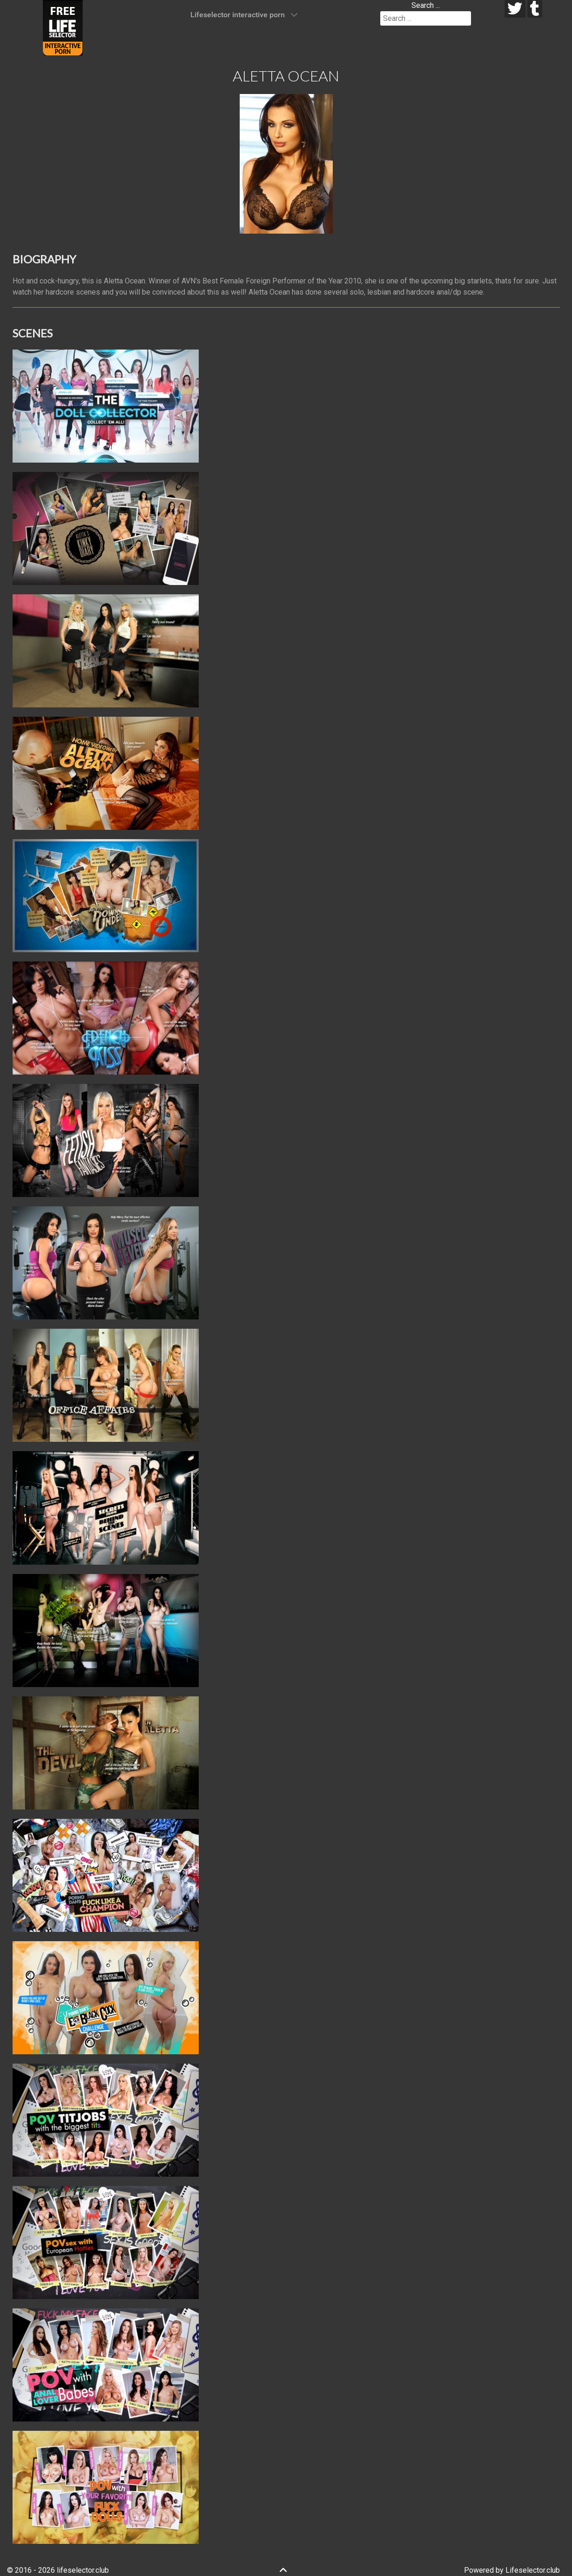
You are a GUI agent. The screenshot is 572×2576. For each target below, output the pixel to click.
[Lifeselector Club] (63, 27)
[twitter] (515, 9)
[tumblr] (535, 9)
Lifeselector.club (532, 2570)
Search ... (425, 5)
